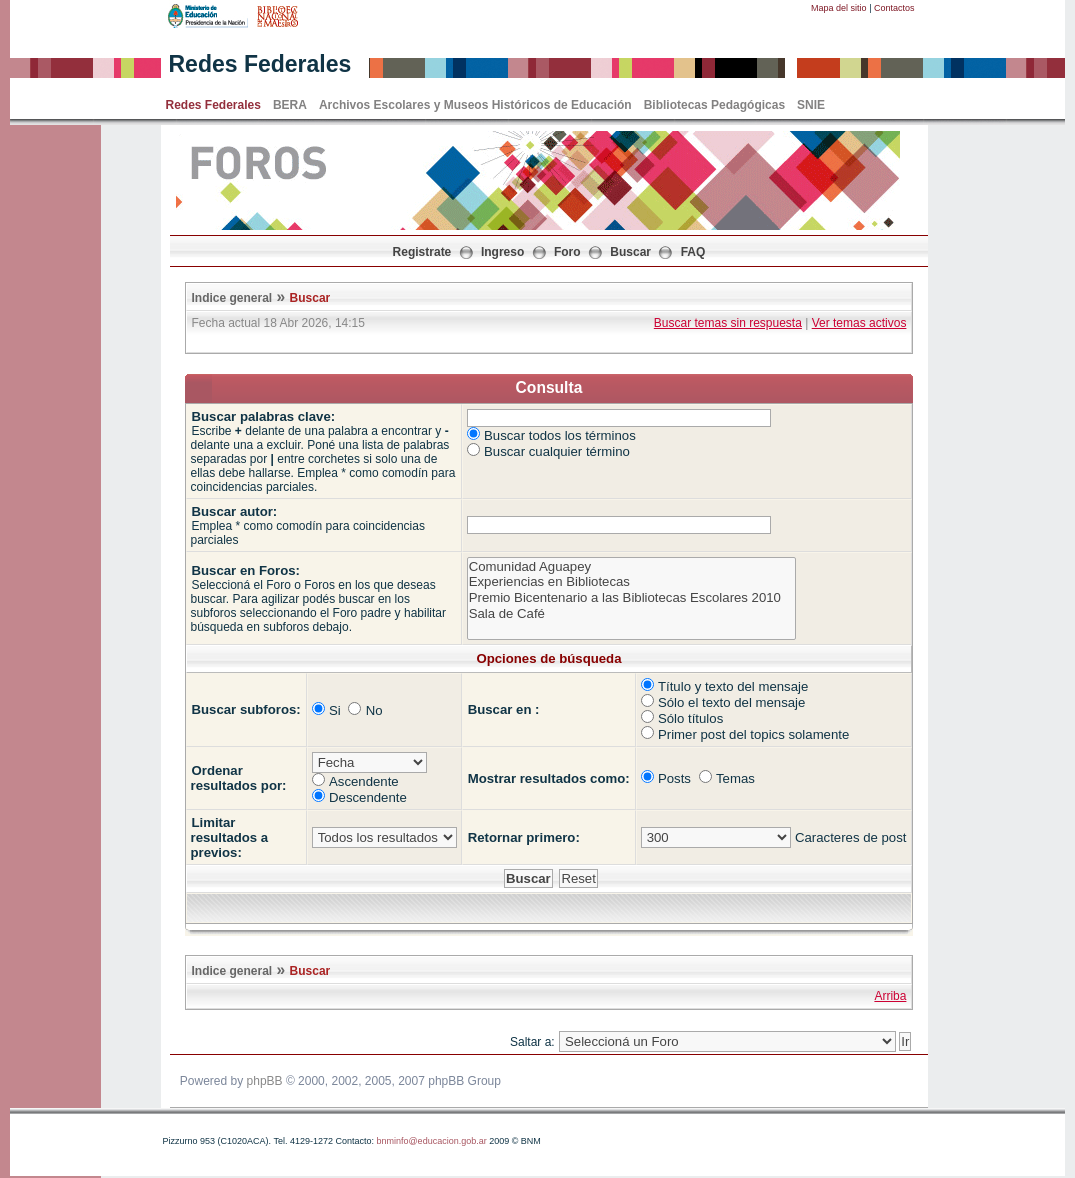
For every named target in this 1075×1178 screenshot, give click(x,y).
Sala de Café (631, 614)
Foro (567, 252)
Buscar (630, 252)
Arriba (890, 996)
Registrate (422, 252)
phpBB (265, 1081)
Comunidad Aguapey (631, 567)
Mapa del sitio (839, 8)
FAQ (693, 252)
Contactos (894, 8)
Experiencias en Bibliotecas (631, 582)
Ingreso (502, 252)
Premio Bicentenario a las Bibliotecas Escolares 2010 (631, 598)
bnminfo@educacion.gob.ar (431, 1141)
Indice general (232, 298)
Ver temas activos (859, 323)
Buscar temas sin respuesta (728, 323)
